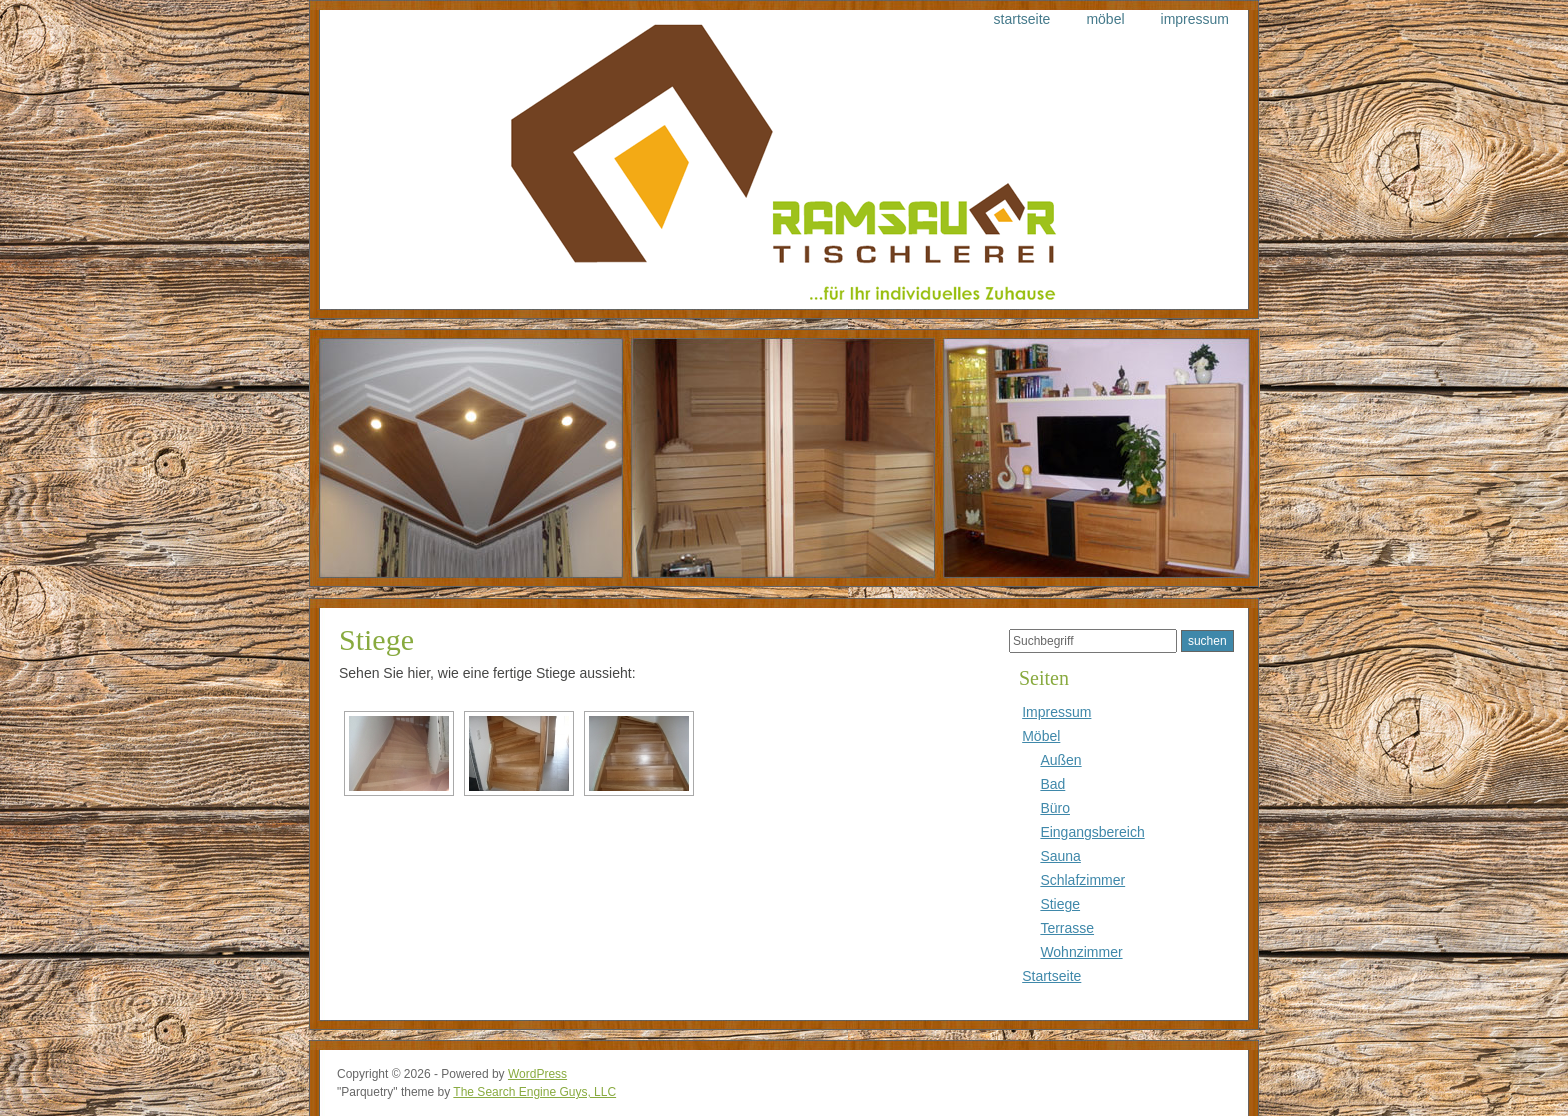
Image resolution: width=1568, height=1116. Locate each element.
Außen (1060, 760)
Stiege (376, 639)
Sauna (1060, 856)
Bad (1052, 784)
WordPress (537, 1074)
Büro (1055, 808)
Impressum (1195, 19)
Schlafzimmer (1082, 880)
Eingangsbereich (1092, 832)
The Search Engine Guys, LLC (534, 1092)
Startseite (1022, 19)
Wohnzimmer (1081, 952)
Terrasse (1067, 928)
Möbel (1105, 19)
